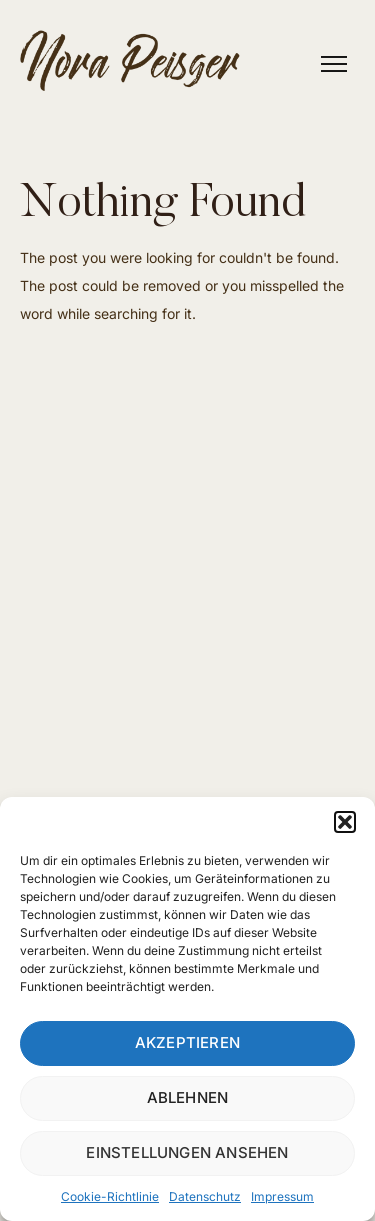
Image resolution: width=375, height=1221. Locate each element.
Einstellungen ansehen (187, 1152)
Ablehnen (188, 1097)
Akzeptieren (187, 1042)
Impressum (282, 1196)
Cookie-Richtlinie (110, 1196)
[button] (345, 822)
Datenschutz (205, 1196)
